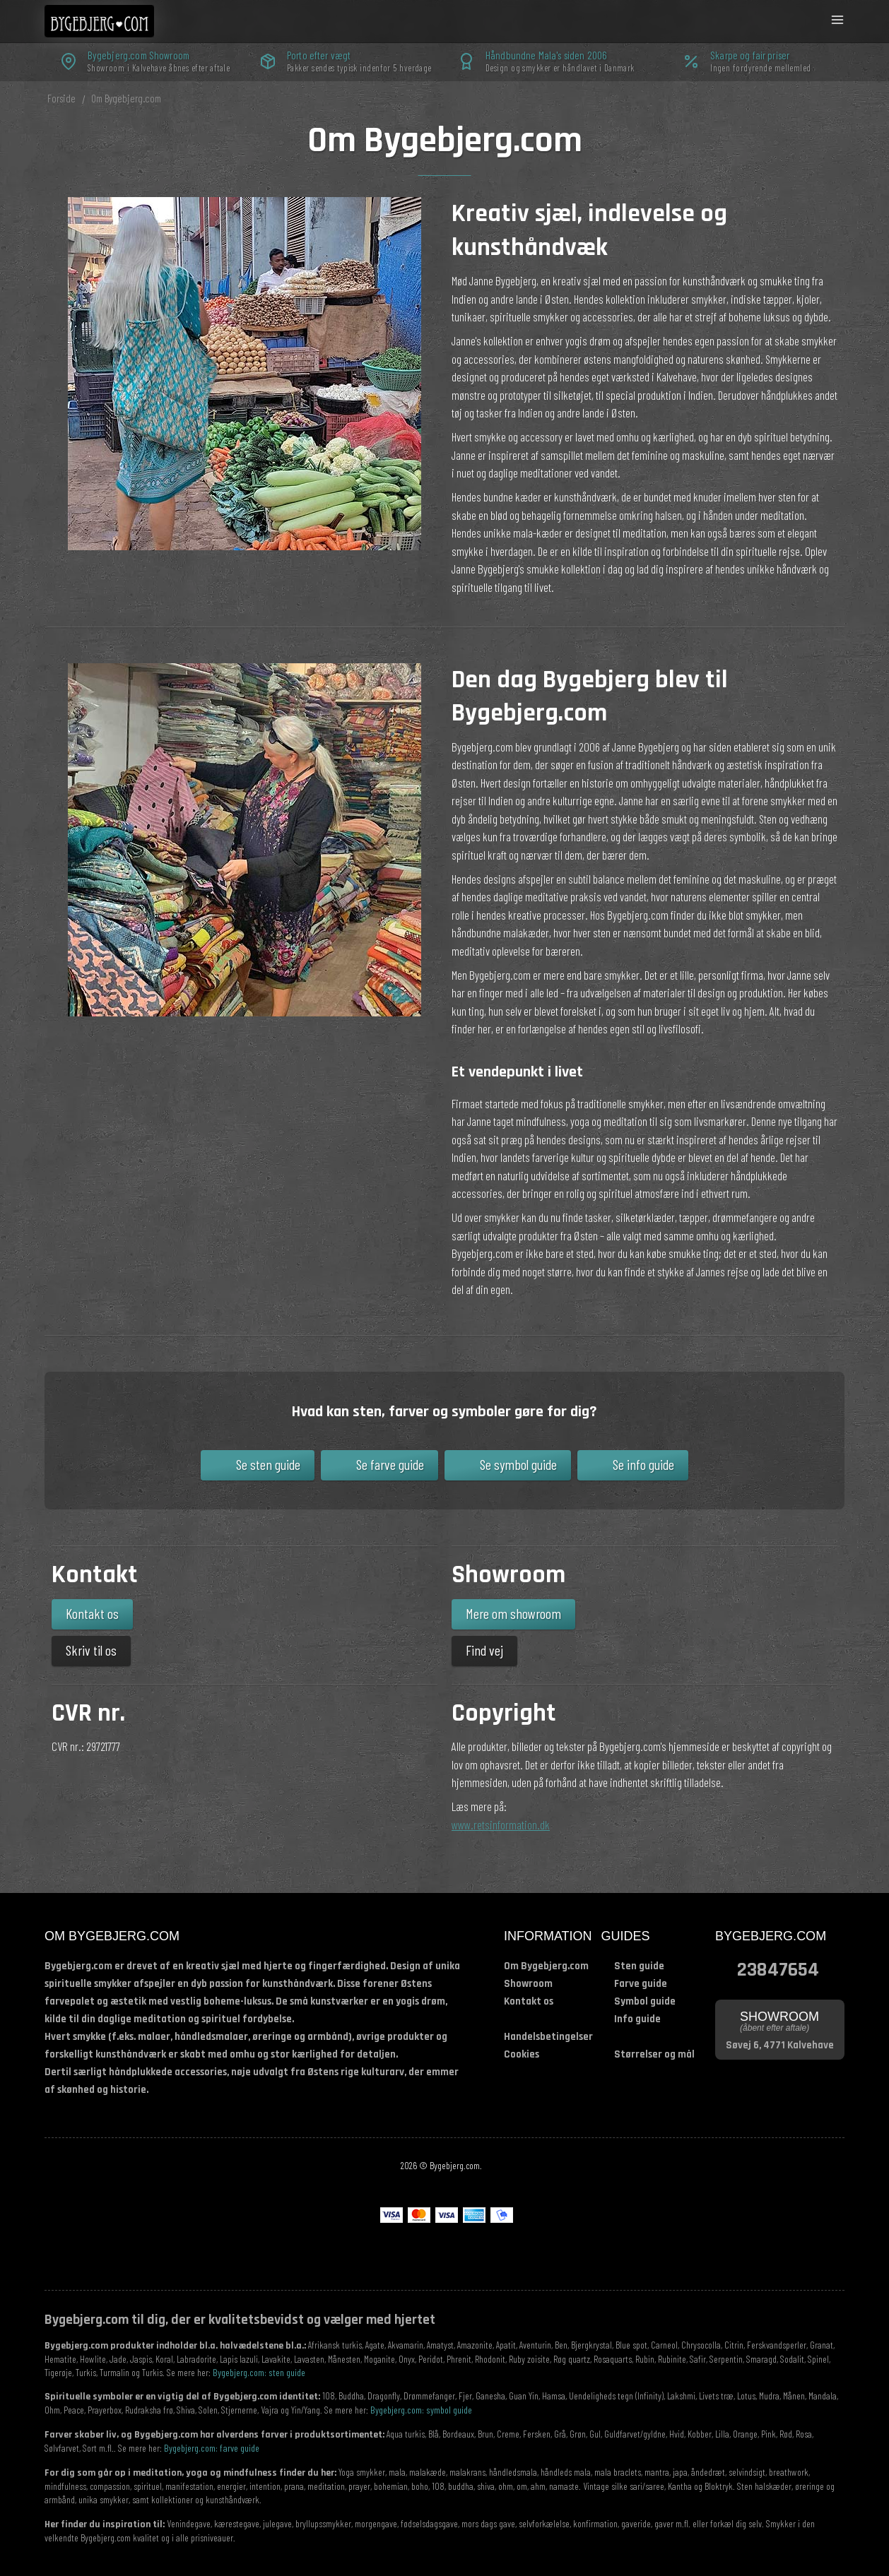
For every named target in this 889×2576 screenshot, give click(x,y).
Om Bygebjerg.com (546, 1966)
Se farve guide (390, 1464)
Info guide (637, 2019)
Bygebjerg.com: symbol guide (421, 2410)
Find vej (484, 1650)
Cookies (521, 2054)
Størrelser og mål (654, 2054)
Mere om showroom (513, 1613)
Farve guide (640, 1983)
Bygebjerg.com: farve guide (211, 2448)
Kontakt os (92, 1613)
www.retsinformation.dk (501, 1824)
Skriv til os (91, 1650)
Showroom (528, 1983)
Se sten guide (268, 1464)
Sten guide (639, 1966)
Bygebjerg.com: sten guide (259, 2372)
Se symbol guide (518, 1464)
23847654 (778, 1968)
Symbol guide (645, 2001)
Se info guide (643, 1464)
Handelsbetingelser (548, 2036)
